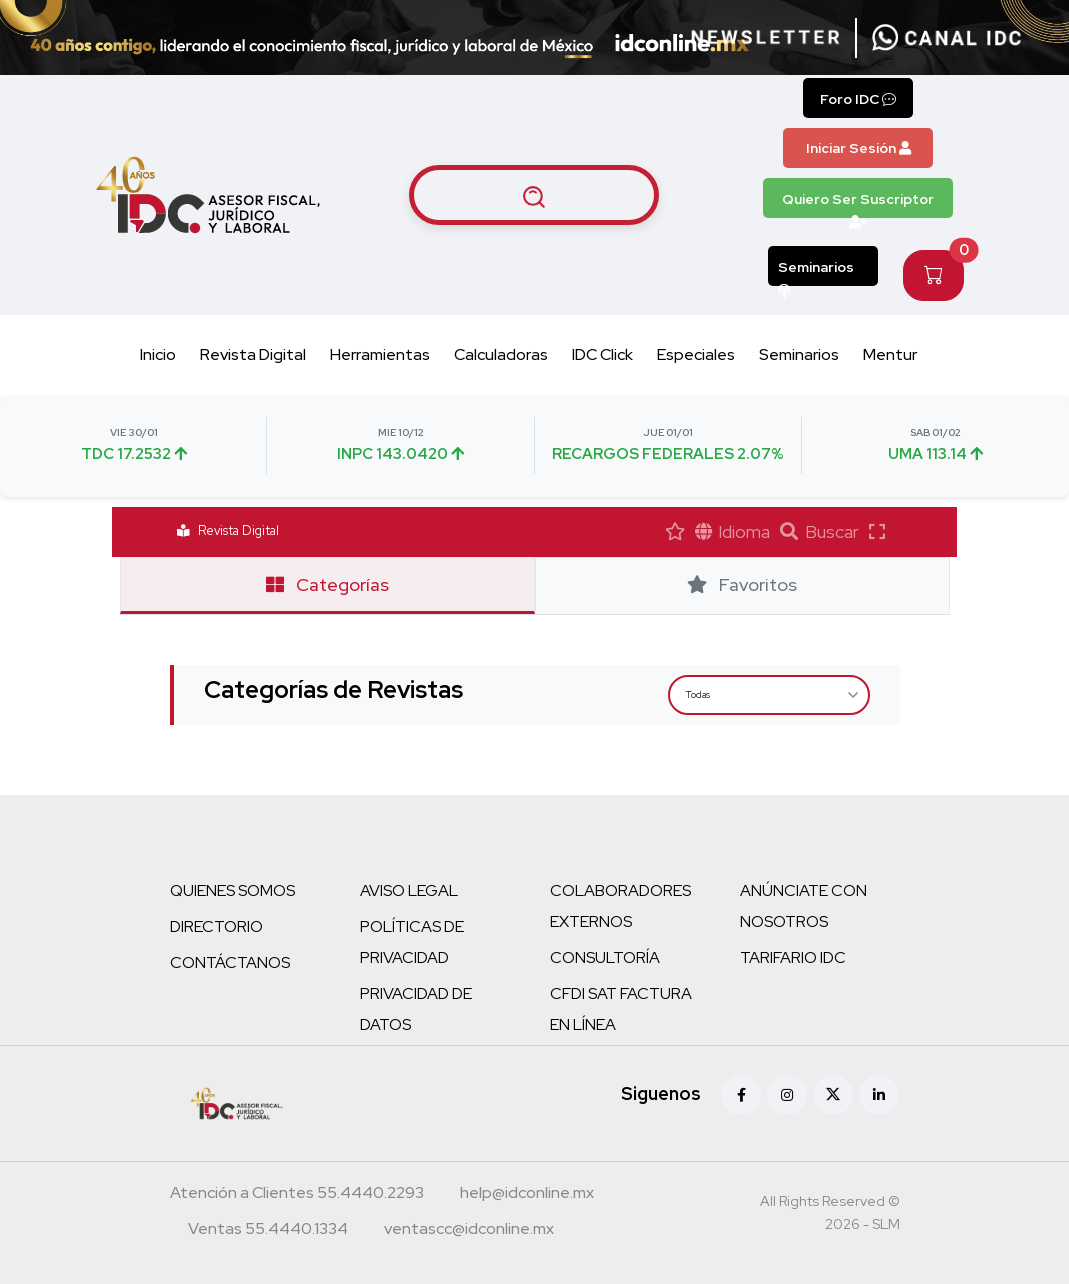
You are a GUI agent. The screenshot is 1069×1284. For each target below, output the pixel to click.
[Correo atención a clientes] (527, 1195)
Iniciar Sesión (858, 148)
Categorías (327, 584)
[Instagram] (787, 1095)
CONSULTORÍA (605, 957)
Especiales (696, 354)
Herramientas (380, 354)
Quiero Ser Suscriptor (858, 204)
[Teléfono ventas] (268, 1231)
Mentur (890, 354)
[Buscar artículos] (534, 195)
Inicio (158, 354)
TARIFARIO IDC (793, 957)
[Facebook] (741, 1095)
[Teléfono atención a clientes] (297, 1195)
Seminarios (816, 272)
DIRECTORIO (216, 926)
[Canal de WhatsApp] (947, 38)
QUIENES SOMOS (232, 890)
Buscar (819, 531)
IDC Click (602, 354)
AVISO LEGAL (409, 890)
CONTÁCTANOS (230, 962)
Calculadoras (501, 354)
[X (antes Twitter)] (833, 1095)
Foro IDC (858, 99)
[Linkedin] (879, 1095)
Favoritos (742, 584)
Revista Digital (253, 354)
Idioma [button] (733, 531)
